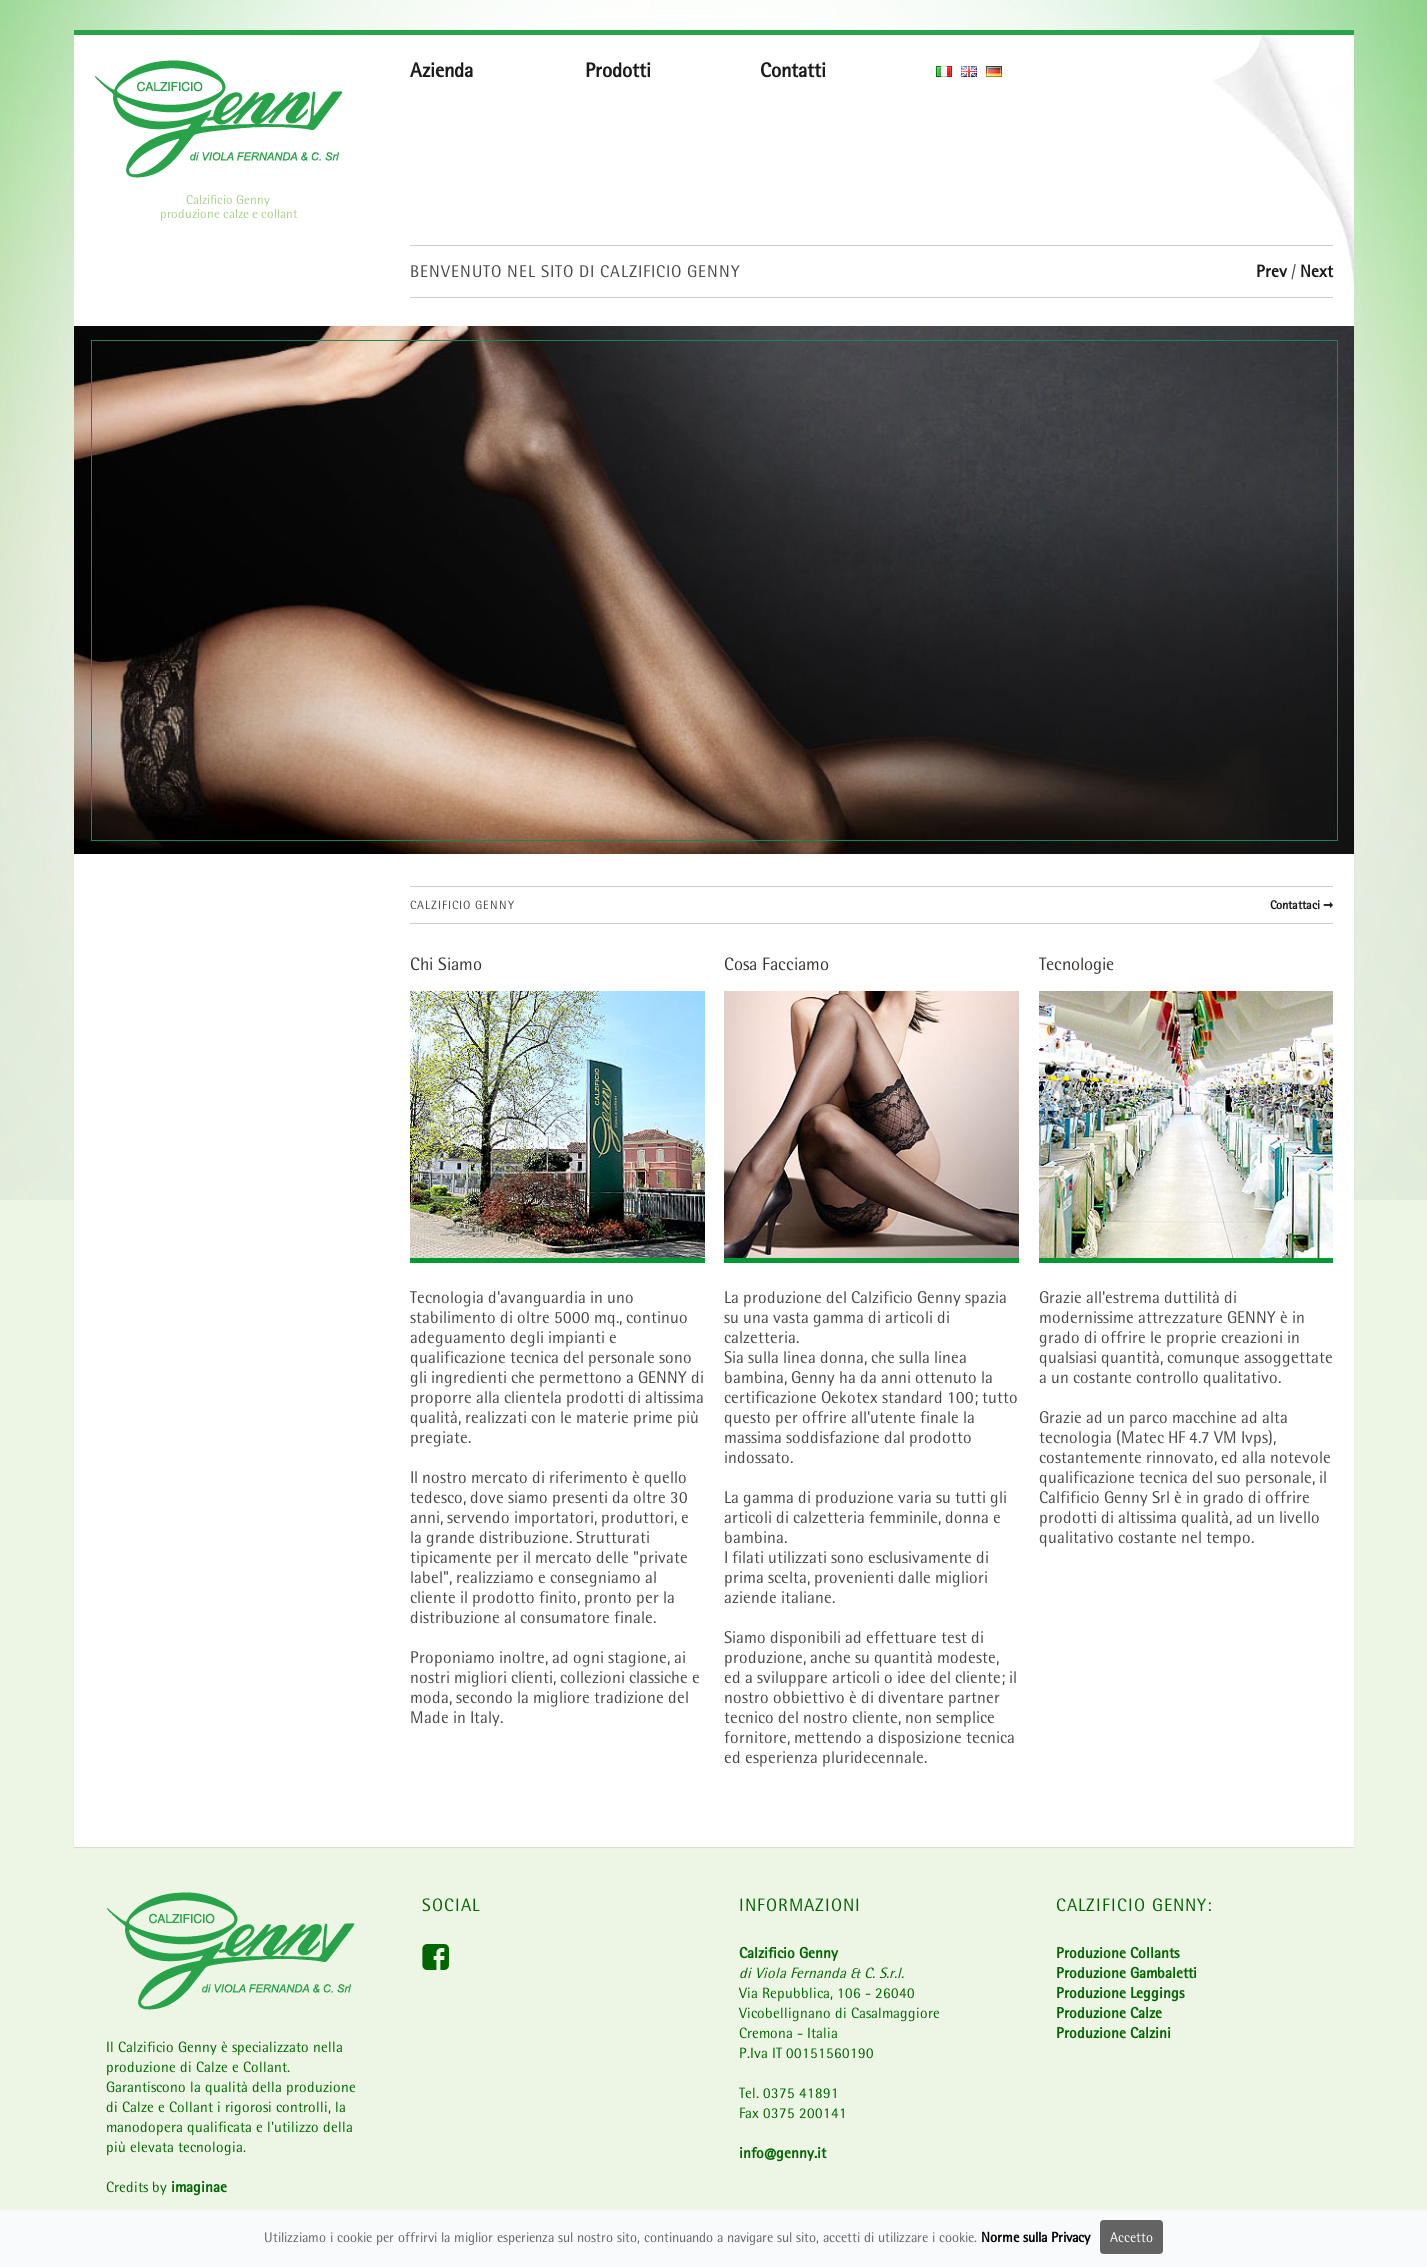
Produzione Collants (1117, 1952)
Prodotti (618, 70)
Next (1316, 271)
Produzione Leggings (1120, 1992)
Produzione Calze (1109, 2012)
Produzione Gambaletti (1126, 1972)
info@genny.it (782, 2152)
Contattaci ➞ (1301, 905)
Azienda (441, 70)
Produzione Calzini (1113, 2032)
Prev (1273, 271)
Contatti (793, 70)
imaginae (199, 2186)
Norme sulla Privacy (1035, 2240)
